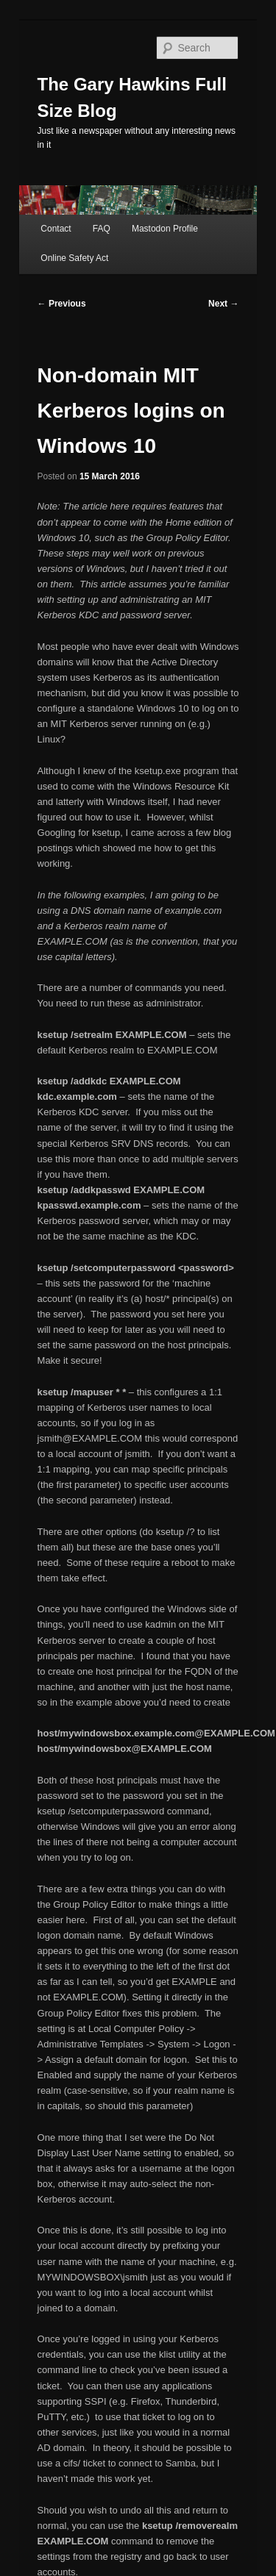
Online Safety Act (74, 258)
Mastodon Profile (165, 228)
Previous (62, 303)
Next (223, 303)
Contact (55, 228)
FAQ (101, 228)
